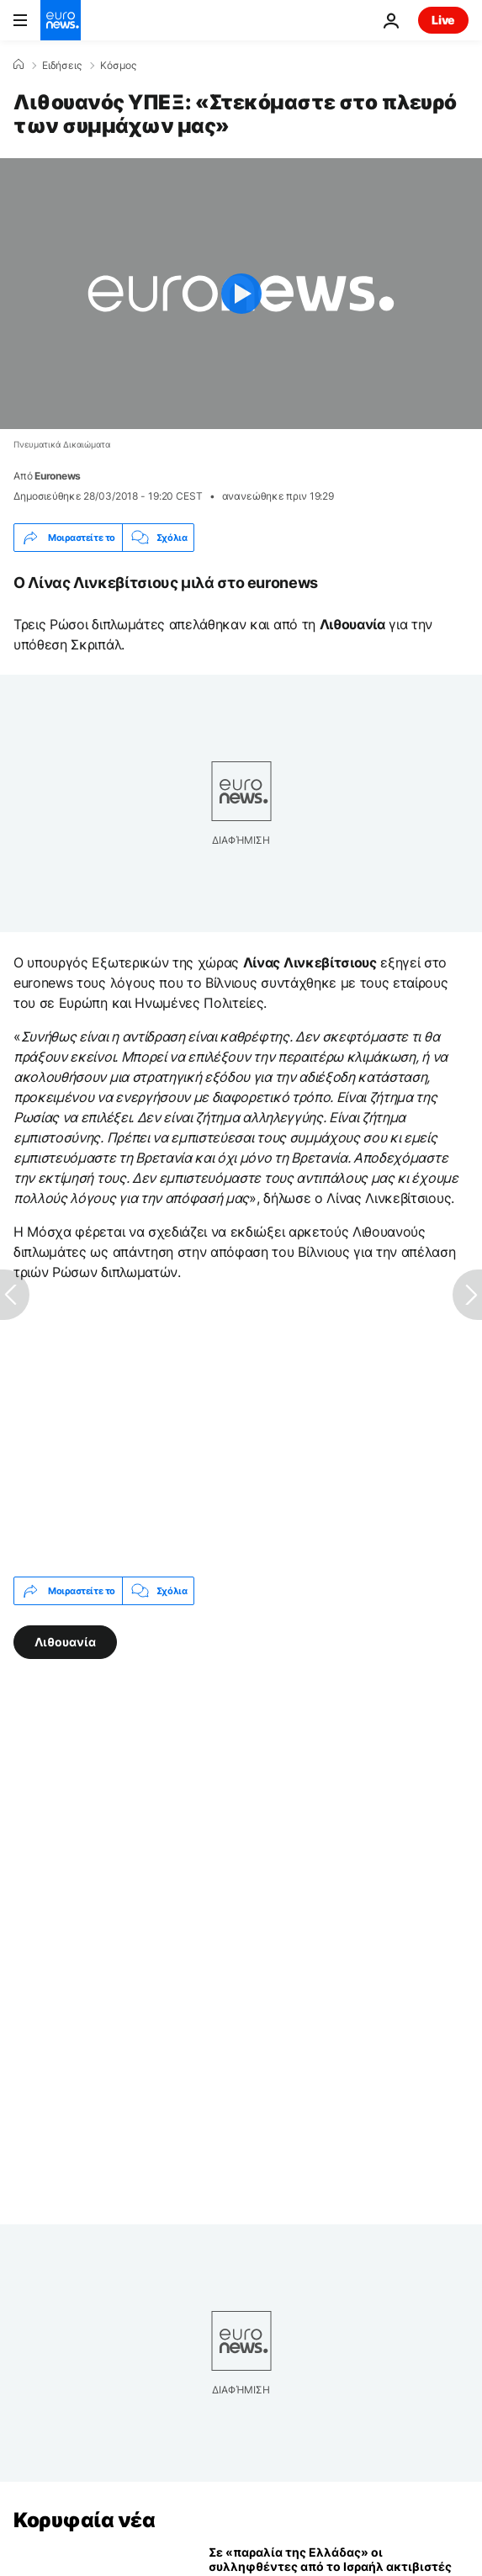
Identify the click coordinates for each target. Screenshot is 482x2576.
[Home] (18, 65)
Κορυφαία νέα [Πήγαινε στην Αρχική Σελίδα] (84, 2520)
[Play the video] (241, 293)
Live (443, 20)
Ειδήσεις (62, 66)
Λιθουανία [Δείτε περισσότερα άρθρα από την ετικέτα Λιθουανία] (65, 1642)
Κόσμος (118, 66)
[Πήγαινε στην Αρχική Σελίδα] (60, 20)
